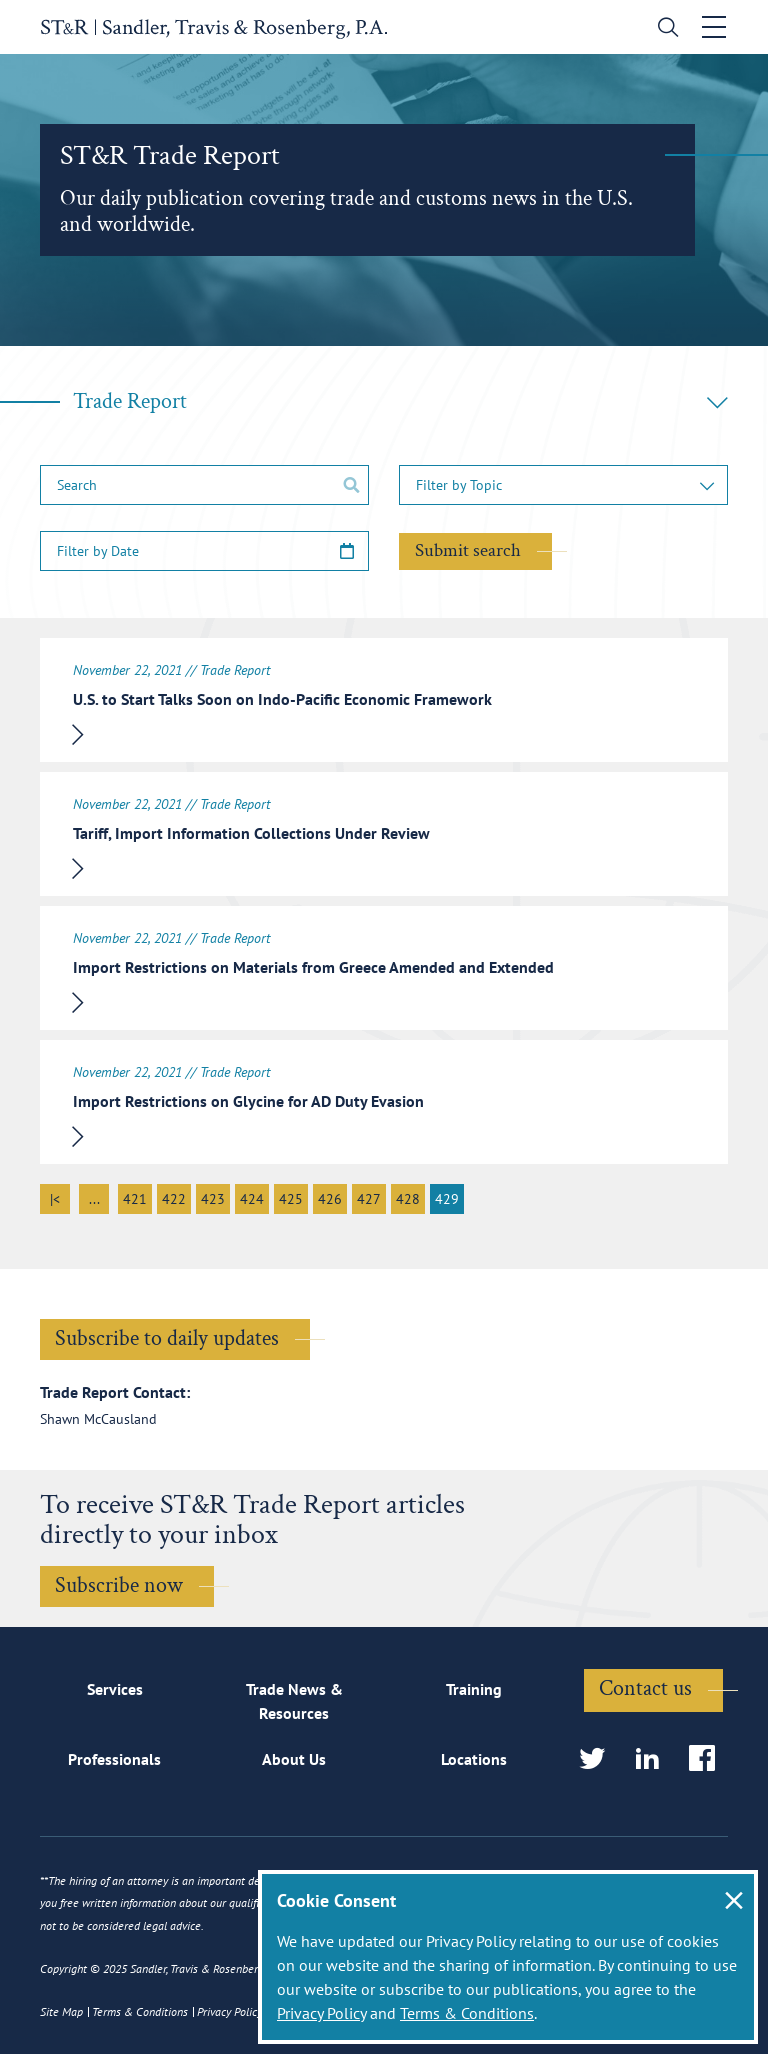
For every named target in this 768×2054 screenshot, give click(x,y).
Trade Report (400, 401)
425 (291, 1199)
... (94, 1199)
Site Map (61, 2011)
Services (115, 1689)
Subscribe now (119, 1585)
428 (408, 1199)
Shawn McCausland (98, 1419)
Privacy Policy (321, 2013)
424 (252, 1199)
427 (369, 1199)
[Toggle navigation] (715, 27)
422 (174, 1199)
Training (474, 1689)
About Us (294, 1759)
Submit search (468, 550)
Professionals (114, 1759)
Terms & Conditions (467, 2013)
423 (213, 1199)
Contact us (645, 1688)
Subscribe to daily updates (167, 1338)
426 (330, 1199)
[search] (664, 29)
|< (55, 1199)
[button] (563, 485)
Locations (474, 1759)
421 (135, 1199)
